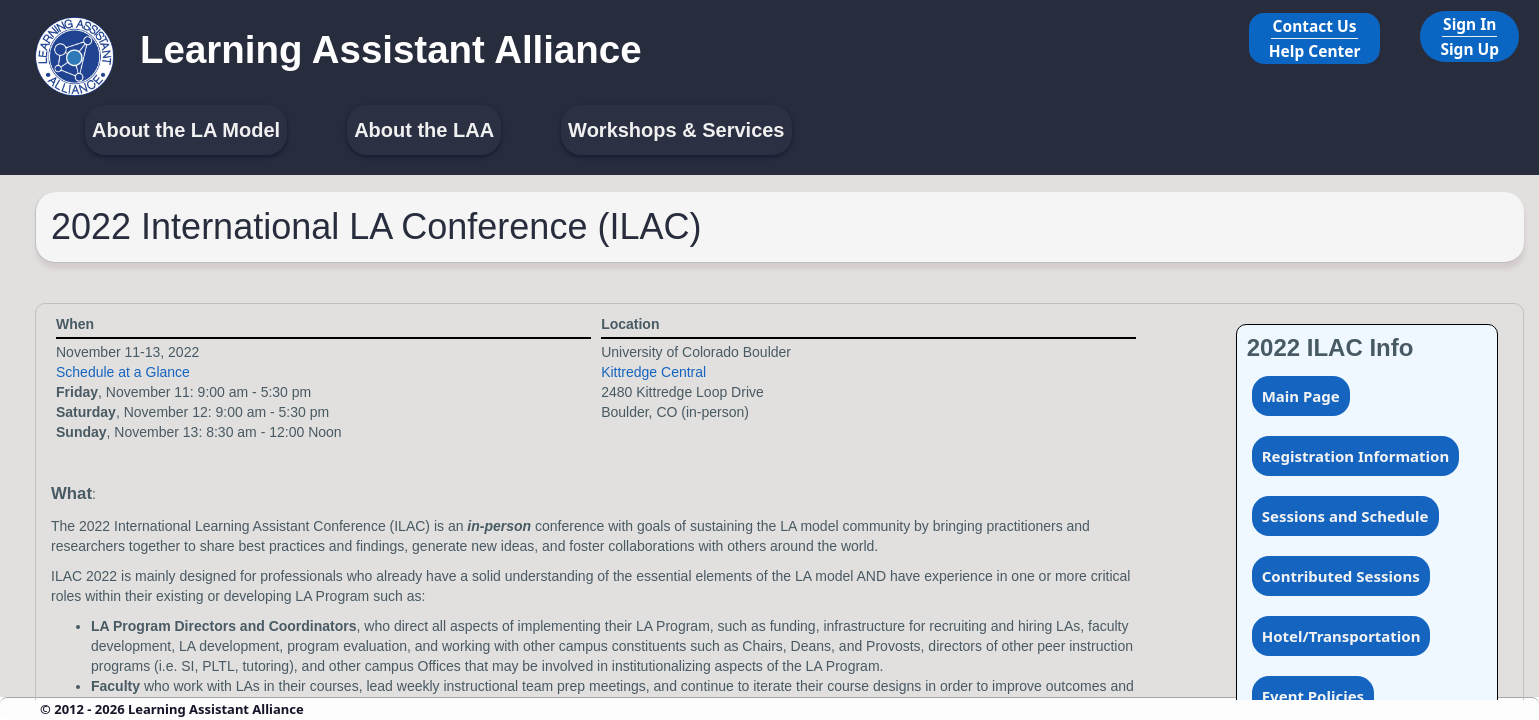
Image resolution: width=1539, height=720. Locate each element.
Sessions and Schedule (1345, 516)
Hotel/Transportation (1341, 636)
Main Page (1301, 396)
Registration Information (1355, 456)
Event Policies (1313, 696)
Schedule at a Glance (123, 372)
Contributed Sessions (1341, 576)
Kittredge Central (653, 372)
